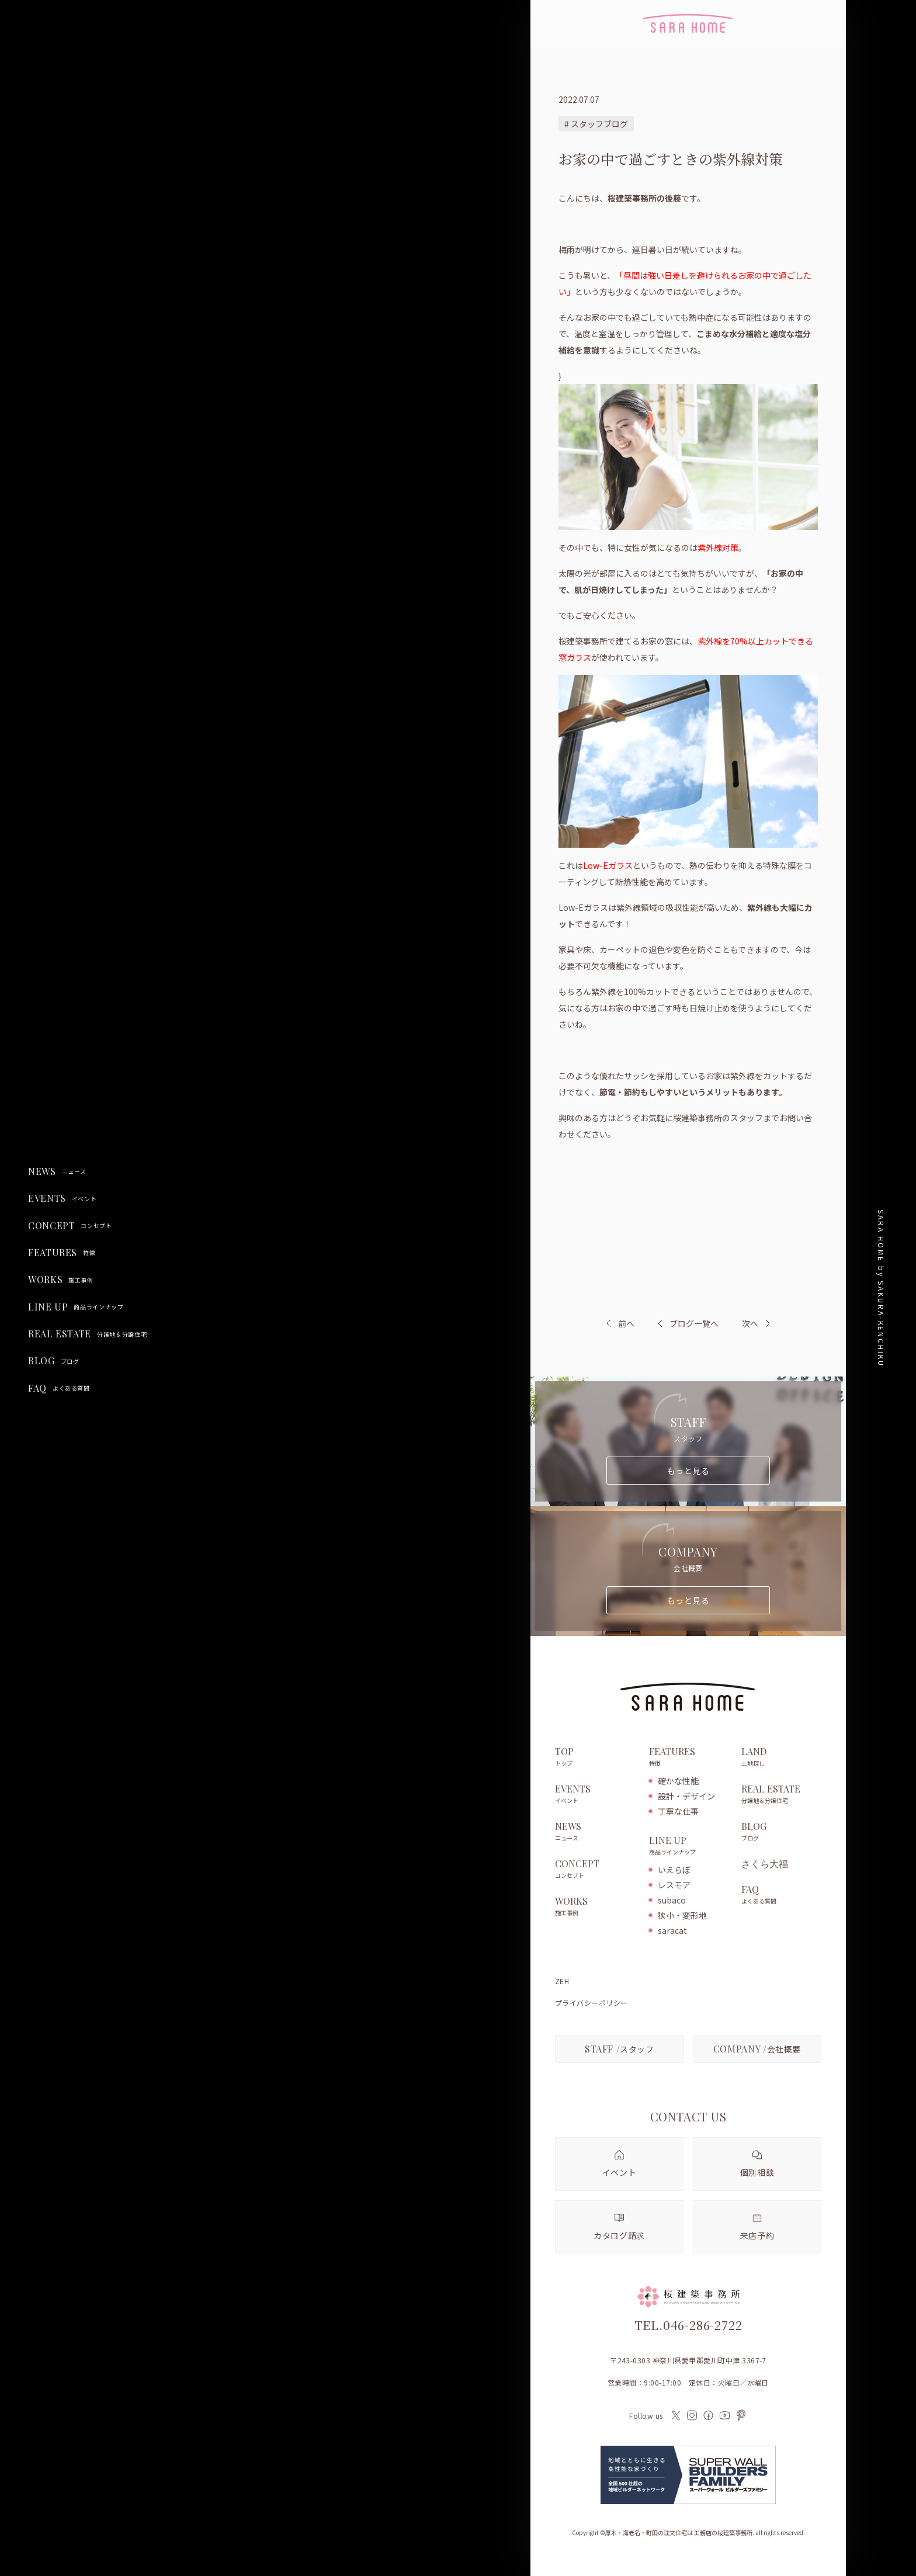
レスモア (674, 1885)
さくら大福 (764, 1864)
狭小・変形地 (682, 1915)
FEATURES (61, 1252)
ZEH (562, 1981)
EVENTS (62, 1198)
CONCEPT (70, 1226)
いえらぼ (674, 1869)
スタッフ (619, 2049)
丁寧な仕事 (678, 1811)
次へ (750, 1323)
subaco (672, 1900)
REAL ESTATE (87, 1334)
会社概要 (757, 2049)
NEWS (57, 1171)
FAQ (59, 1388)
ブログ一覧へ (688, 1323)
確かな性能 (678, 1781)
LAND (781, 1757)
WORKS (60, 1279)
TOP (596, 1757)
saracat (672, 1930)
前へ (626, 1323)
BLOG (53, 1360)
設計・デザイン (686, 1796)
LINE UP (76, 1307)
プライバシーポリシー (591, 2003)
